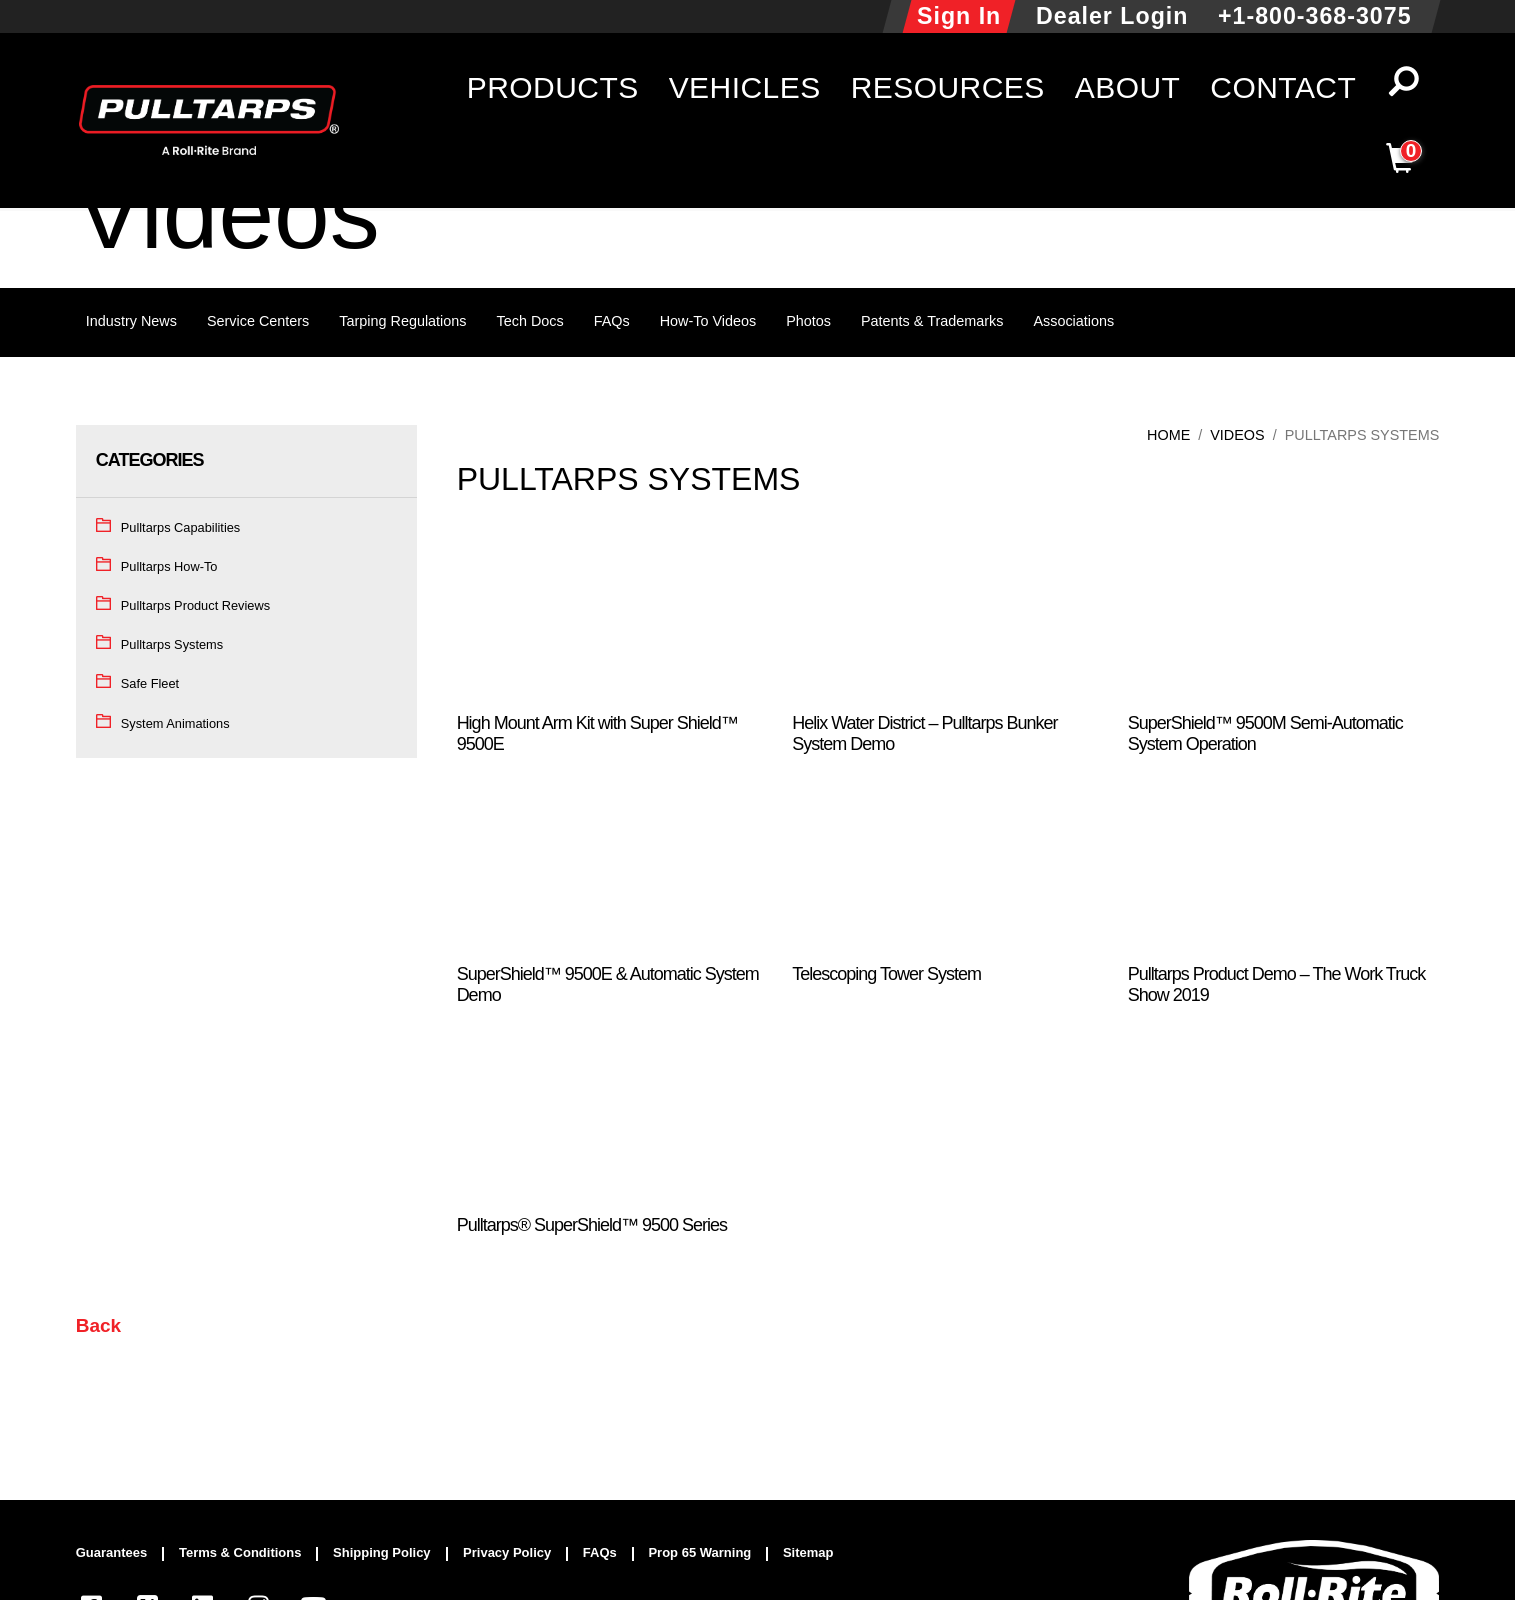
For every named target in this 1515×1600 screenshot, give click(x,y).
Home (1168, 435)
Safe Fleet (150, 683)
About (1128, 87)
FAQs (612, 321)
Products (553, 87)
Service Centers (258, 321)
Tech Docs (530, 321)
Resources (948, 87)
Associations (1073, 321)
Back (98, 1325)
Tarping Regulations (402, 321)
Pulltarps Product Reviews (195, 605)
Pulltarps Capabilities (181, 527)
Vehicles (745, 87)
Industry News (131, 321)
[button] (1403, 87)
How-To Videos (708, 321)
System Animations (175, 723)
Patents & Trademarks (932, 321)
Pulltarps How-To (169, 566)
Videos (1237, 435)
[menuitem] (120, 1554)
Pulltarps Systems (172, 644)
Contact (1283, 87)
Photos (808, 321)
